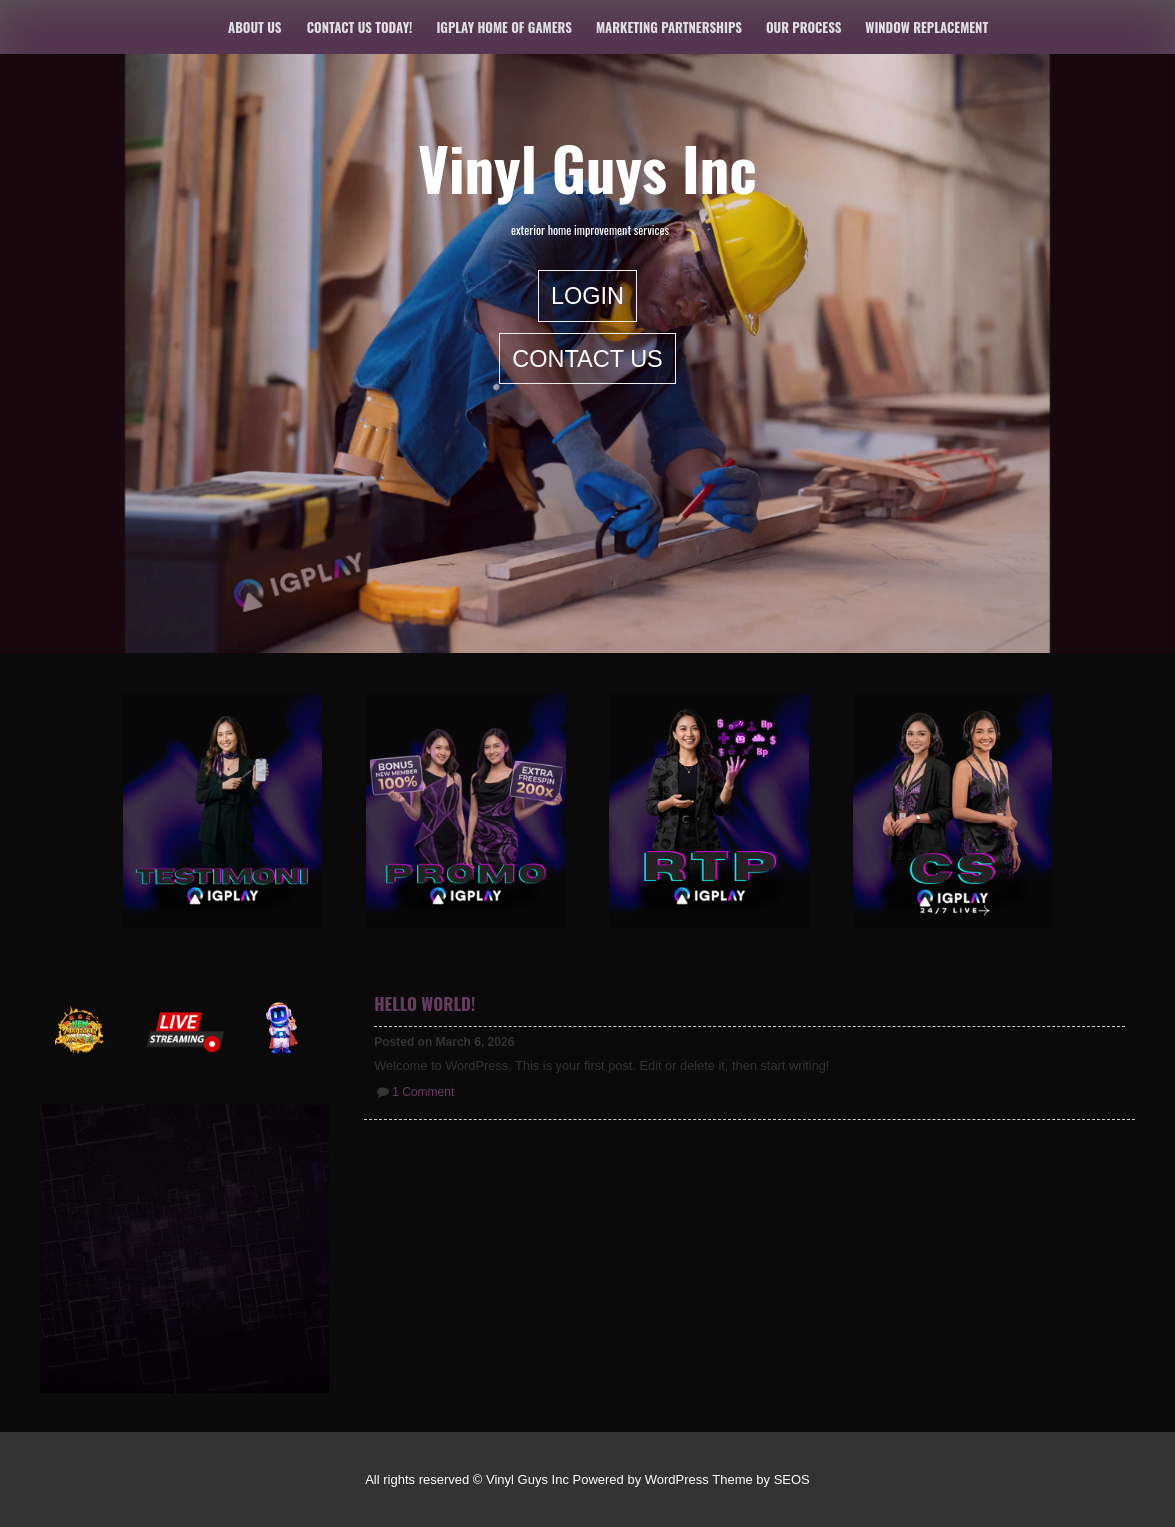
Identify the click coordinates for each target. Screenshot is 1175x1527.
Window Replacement (926, 27)
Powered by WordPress (641, 1479)
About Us (255, 27)
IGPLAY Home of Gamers (504, 27)
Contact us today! (360, 27)
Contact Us (587, 358)
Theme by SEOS (761, 1479)
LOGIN (587, 296)
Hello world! (424, 1003)
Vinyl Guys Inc (587, 167)
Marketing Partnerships (669, 27)
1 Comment (423, 1092)
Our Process (803, 27)
